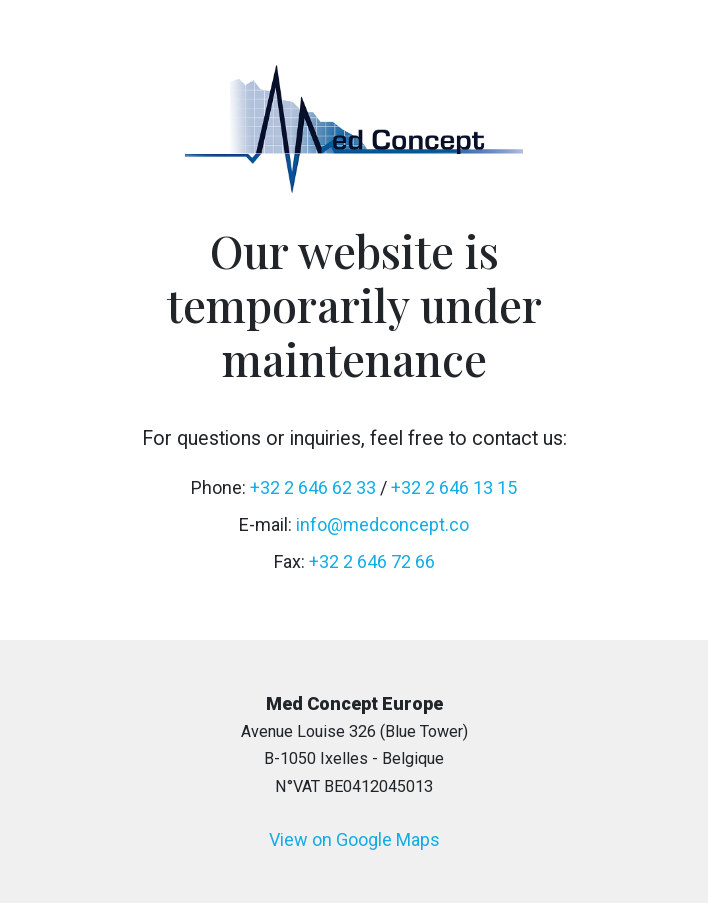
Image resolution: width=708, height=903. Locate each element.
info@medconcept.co (382, 524)
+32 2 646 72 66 (372, 561)
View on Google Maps (354, 839)
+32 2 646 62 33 (313, 487)
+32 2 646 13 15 (454, 487)
